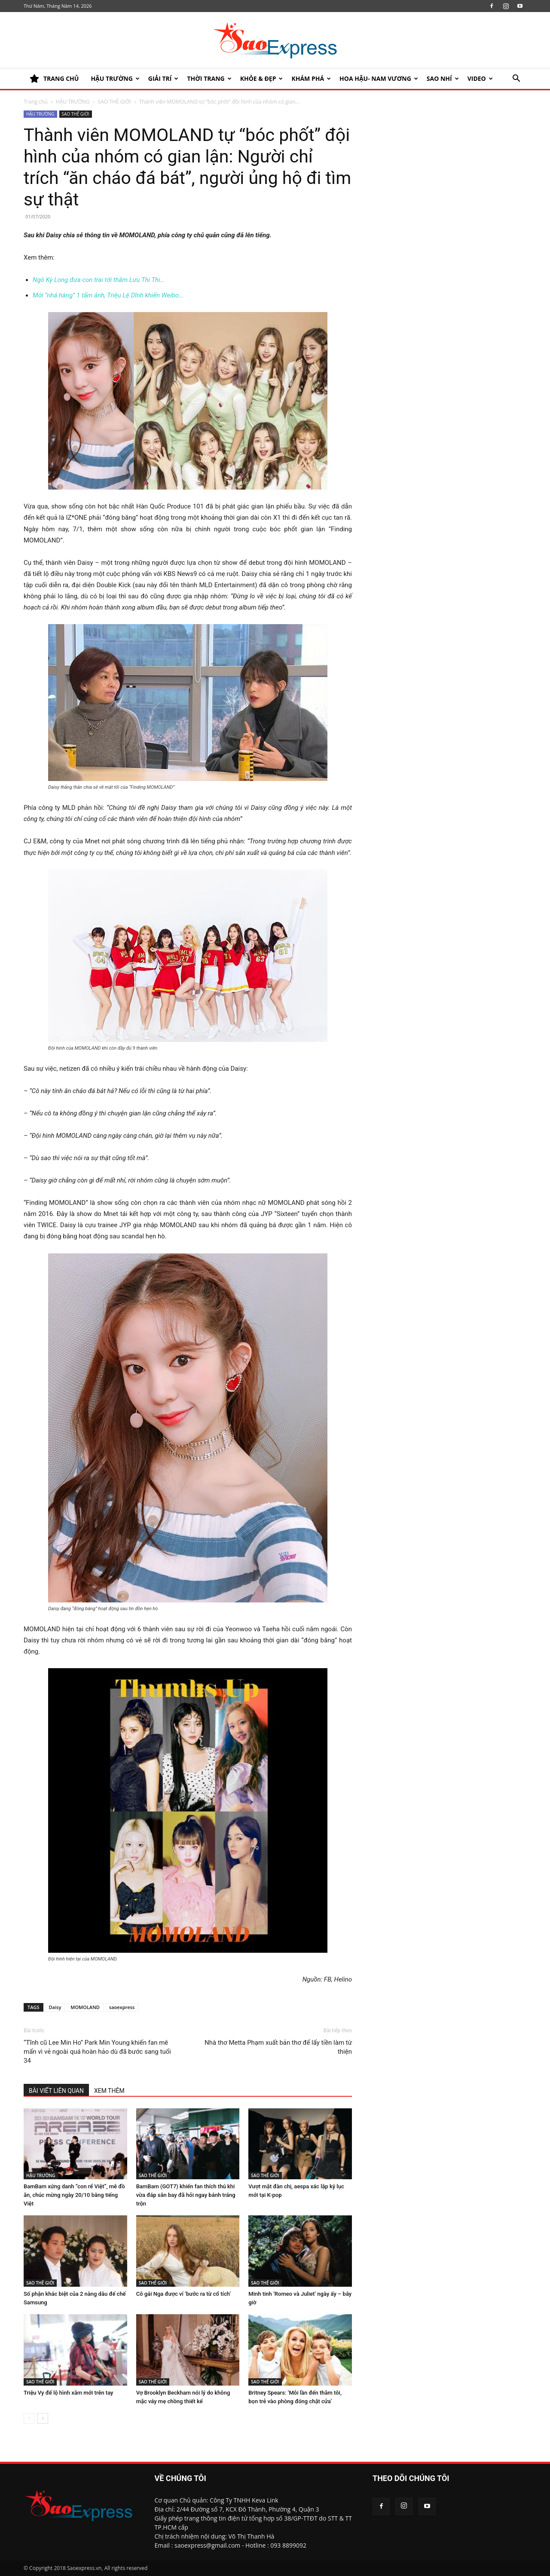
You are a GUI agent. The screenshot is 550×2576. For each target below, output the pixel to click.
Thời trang (209, 78)
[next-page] (42, 2418)
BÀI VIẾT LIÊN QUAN (56, 2090)
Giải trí (163, 78)
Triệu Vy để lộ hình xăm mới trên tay (68, 2392)
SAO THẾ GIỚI (114, 101)
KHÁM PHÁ (311, 78)
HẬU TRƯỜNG (115, 78)
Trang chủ (36, 101)
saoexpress (122, 2007)
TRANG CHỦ (54, 78)
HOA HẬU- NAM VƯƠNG (378, 78)
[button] (516, 79)
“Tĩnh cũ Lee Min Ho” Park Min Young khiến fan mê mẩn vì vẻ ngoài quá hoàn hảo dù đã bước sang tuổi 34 (97, 2051)
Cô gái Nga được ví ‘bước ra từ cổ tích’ (183, 2294)
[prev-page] (29, 2418)
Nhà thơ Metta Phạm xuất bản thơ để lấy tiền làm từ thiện (278, 2047)
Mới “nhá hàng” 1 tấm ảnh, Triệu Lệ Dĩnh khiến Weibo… (108, 295)
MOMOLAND (85, 2007)
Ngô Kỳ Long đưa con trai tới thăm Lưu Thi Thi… (98, 280)
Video (480, 78)
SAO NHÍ (443, 78)
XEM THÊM (109, 2090)
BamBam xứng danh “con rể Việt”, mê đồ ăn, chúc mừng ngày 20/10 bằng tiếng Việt (74, 2195)
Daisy (55, 2007)
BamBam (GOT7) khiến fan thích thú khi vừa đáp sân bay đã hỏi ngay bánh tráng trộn (185, 2195)
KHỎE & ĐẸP (261, 78)
